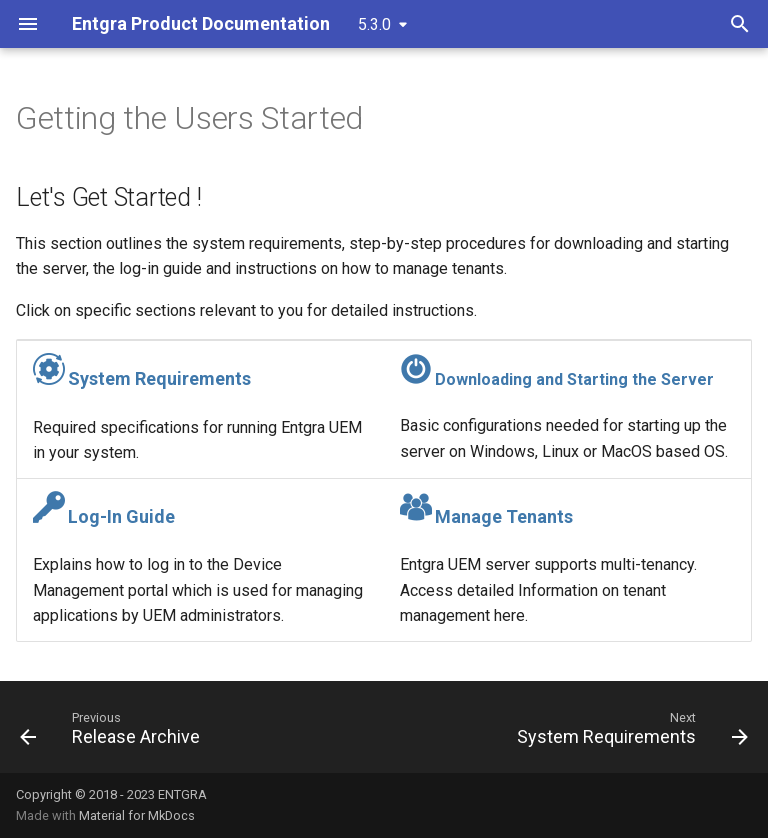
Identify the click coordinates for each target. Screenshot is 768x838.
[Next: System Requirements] (629, 733)
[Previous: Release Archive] (113, 733)
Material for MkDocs (137, 815)
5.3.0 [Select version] (374, 24)
